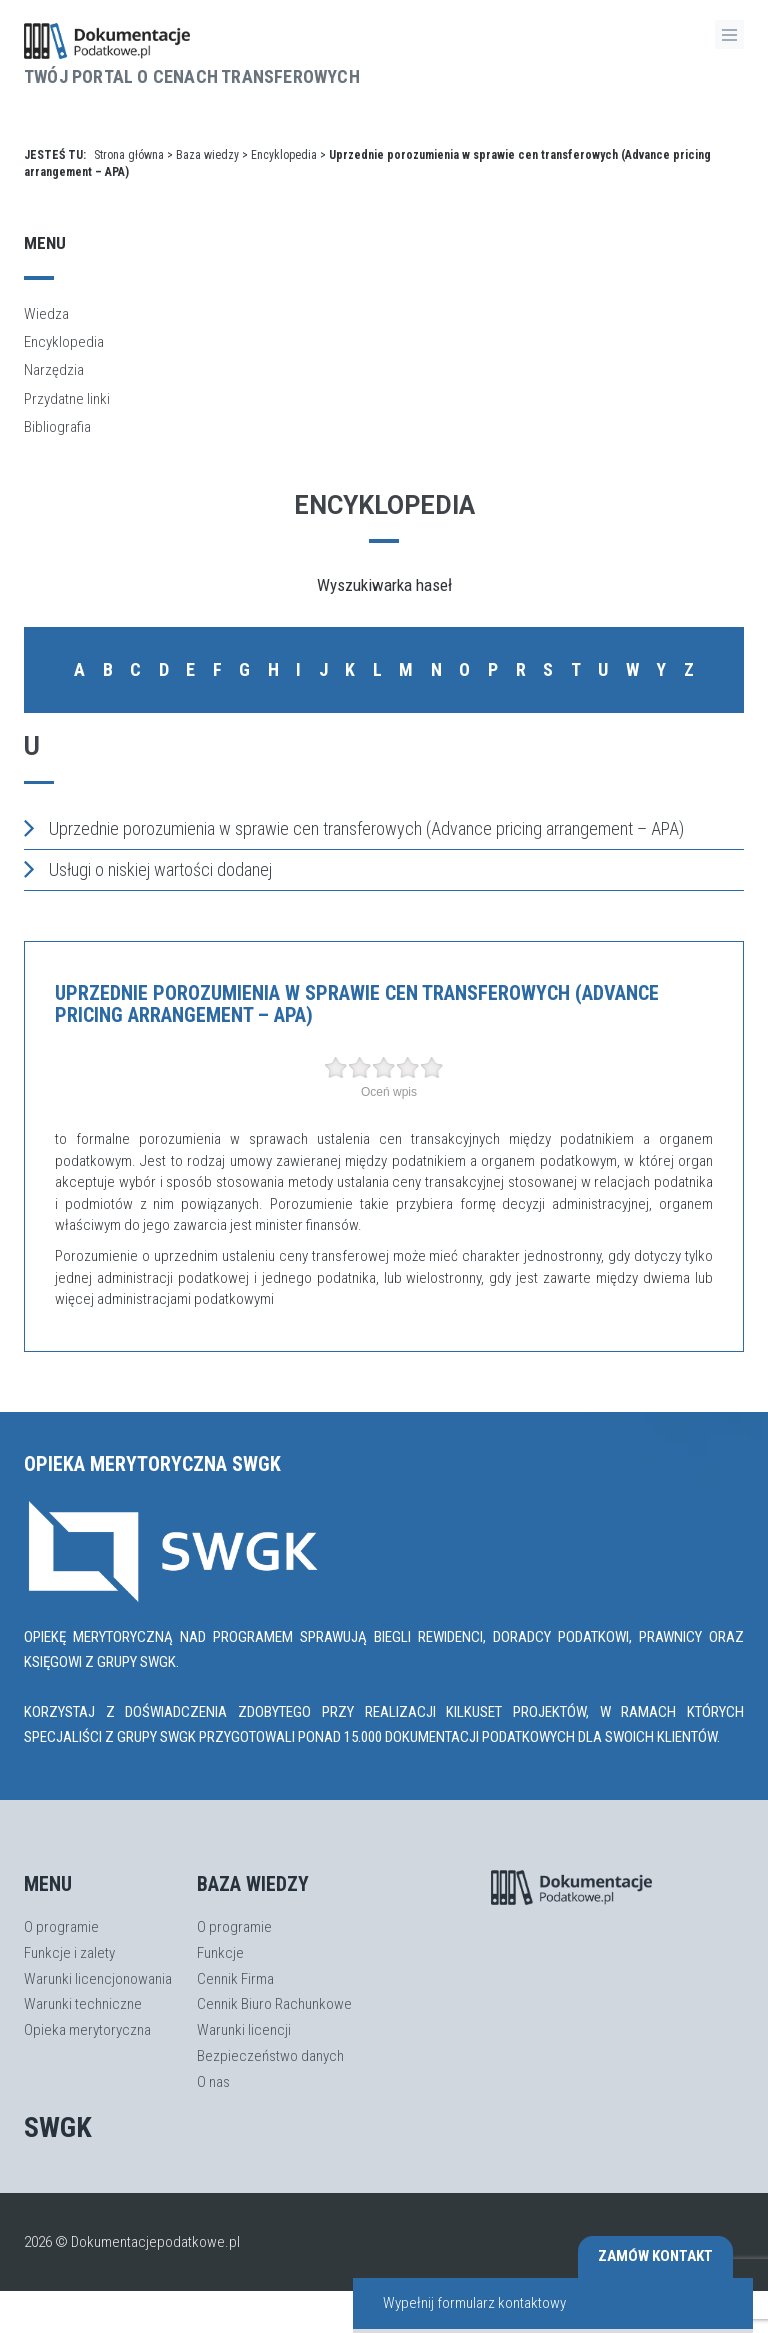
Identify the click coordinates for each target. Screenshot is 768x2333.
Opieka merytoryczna (87, 2030)
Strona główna (129, 155)
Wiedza (46, 314)
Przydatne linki (67, 399)
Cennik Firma (235, 1979)
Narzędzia (54, 370)
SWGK (58, 2127)
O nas (213, 2082)
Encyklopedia (284, 155)
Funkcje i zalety (69, 1953)
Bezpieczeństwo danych (270, 2056)
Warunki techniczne (83, 2004)
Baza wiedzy (207, 155)
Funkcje (220, 1953)
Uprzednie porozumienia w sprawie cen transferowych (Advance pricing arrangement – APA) (354, 828)
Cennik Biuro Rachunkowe (274, 2004)
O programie (61, 1927)
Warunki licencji (244, 2030)
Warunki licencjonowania (98, 1979)
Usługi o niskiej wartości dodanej (148, 869)
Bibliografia (57, 427)
